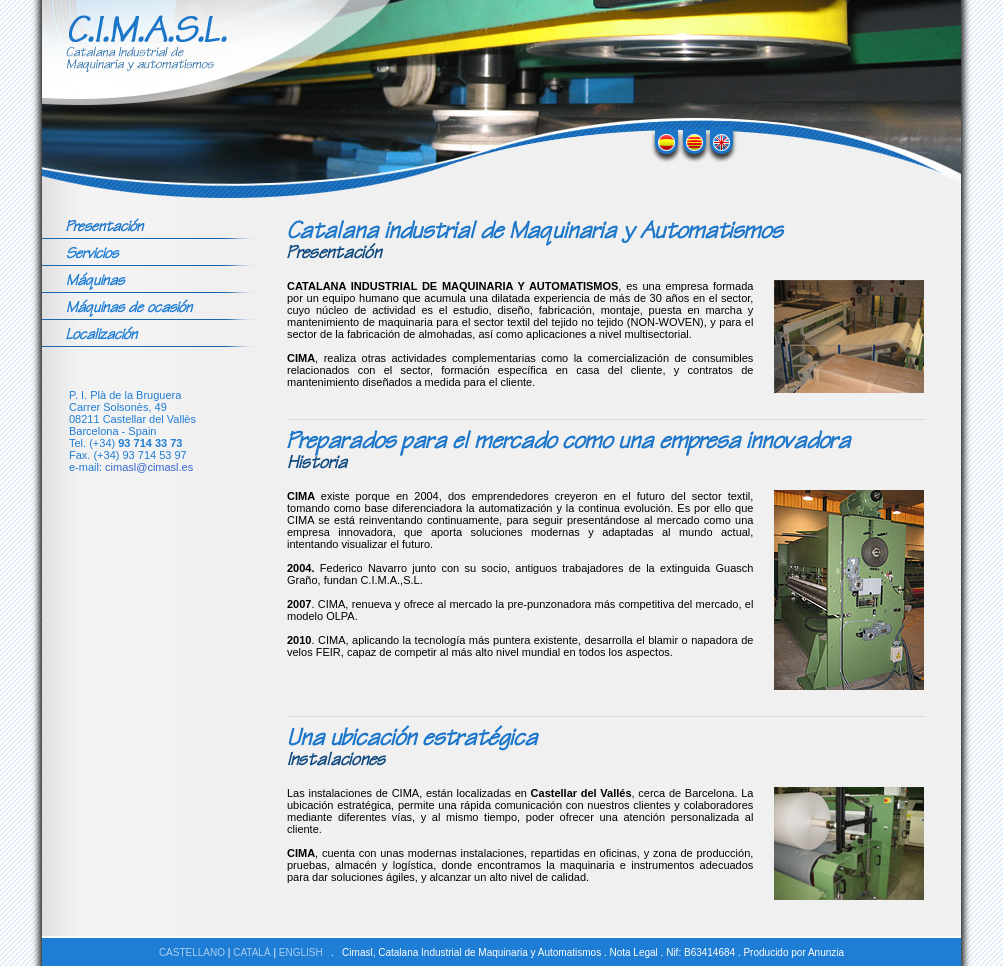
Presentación (104, 226)
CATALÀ (251, 952)
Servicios (92, 253)
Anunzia (826, 952)
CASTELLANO (192, 952)
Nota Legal (633, 952)
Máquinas (95, 280)
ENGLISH (301, 952)
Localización (101, 334)
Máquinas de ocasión (129, 307)
